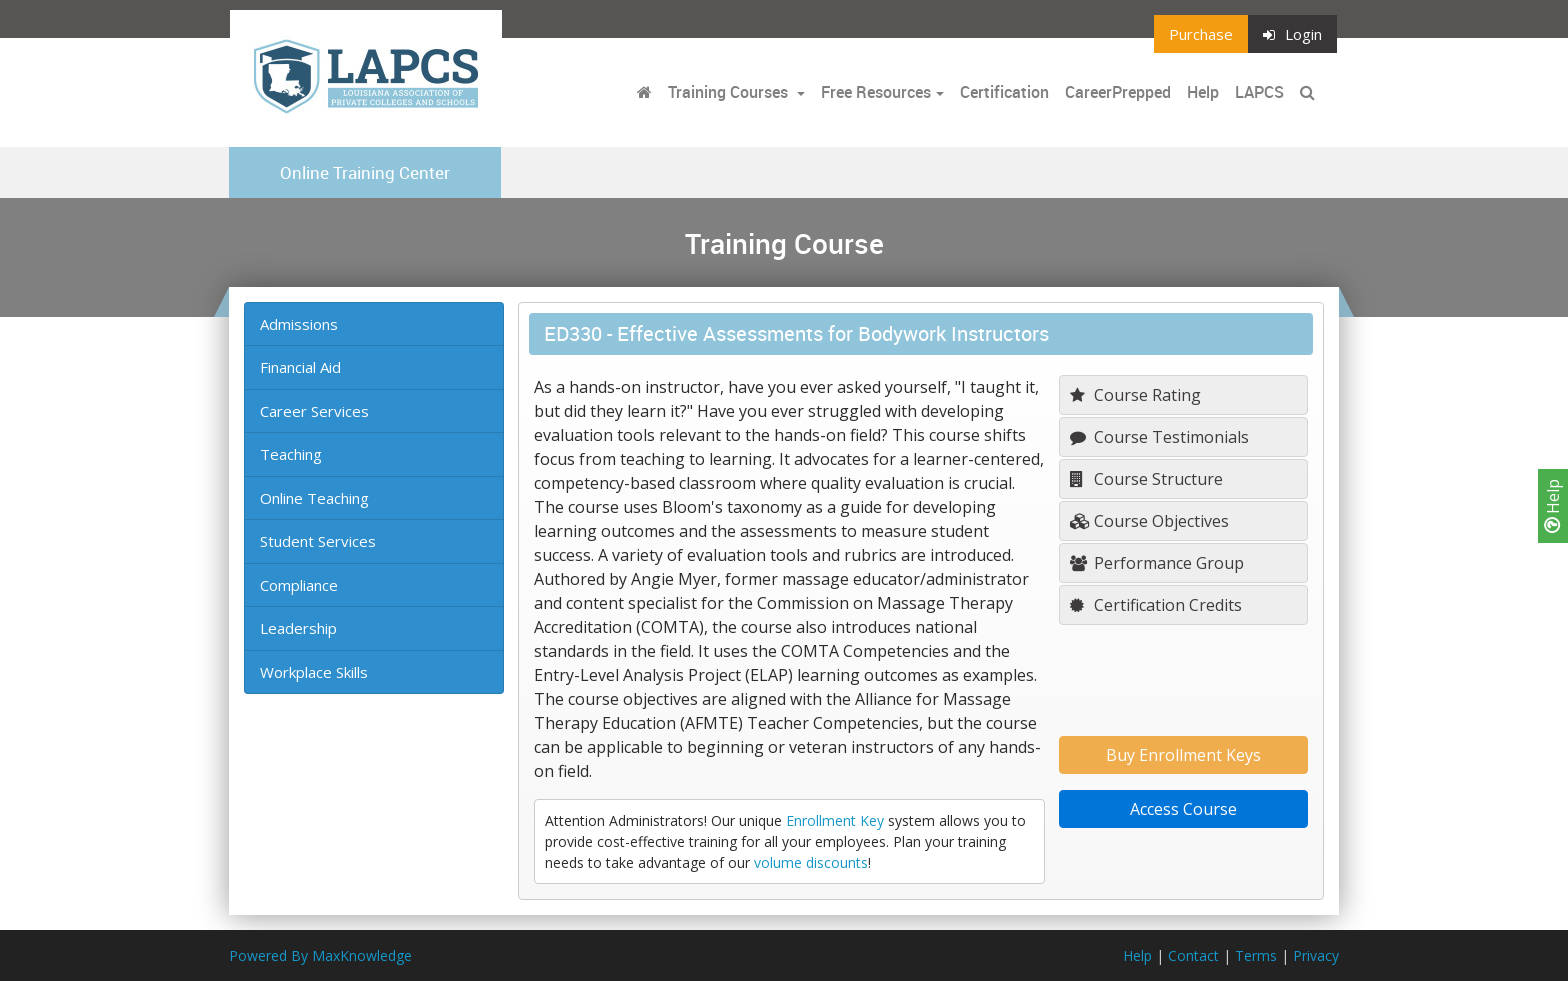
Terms (1256, 955)
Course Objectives (1149, 521)
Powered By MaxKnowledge (320, 955)
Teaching (291, 454)
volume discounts (811, 862)
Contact (1193, 955)
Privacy (1316, 955)
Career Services (314, 411)
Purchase (1201, 34)
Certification (1004, 92)
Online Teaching (314, 498)
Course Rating (1135, 395)
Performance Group (1157, 563)
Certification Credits (1156, 605)
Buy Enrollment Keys (1183, 755)
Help (1553, 506)
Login (1292, 34)
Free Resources (876, 92)
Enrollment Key (835, 820)
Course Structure (1146, 479)
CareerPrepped (1118, 92)
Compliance (299, 585)
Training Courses (730, 92)
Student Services (318, 541)
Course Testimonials (1159, 437)
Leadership (298, 628)
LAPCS (1259, 92)
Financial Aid (300, 367)
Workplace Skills (314, 672)
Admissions (299, 324)
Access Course (1183, 809)
